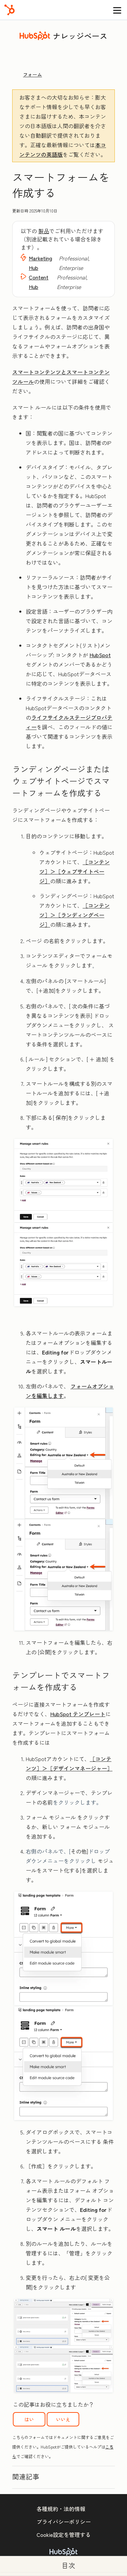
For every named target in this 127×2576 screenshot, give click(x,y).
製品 (43, 231)
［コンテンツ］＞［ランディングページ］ (74, 914)
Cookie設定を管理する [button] (64, 2534)
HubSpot (100, 655)
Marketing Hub (40, 263)
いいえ (63, 2419)
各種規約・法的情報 (61, 2509)
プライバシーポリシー (64, 2522)
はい (29, 2419)
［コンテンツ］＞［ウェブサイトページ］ (74, 871)
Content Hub (38, 282)
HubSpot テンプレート (77, 1714)
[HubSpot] (9, 10)
